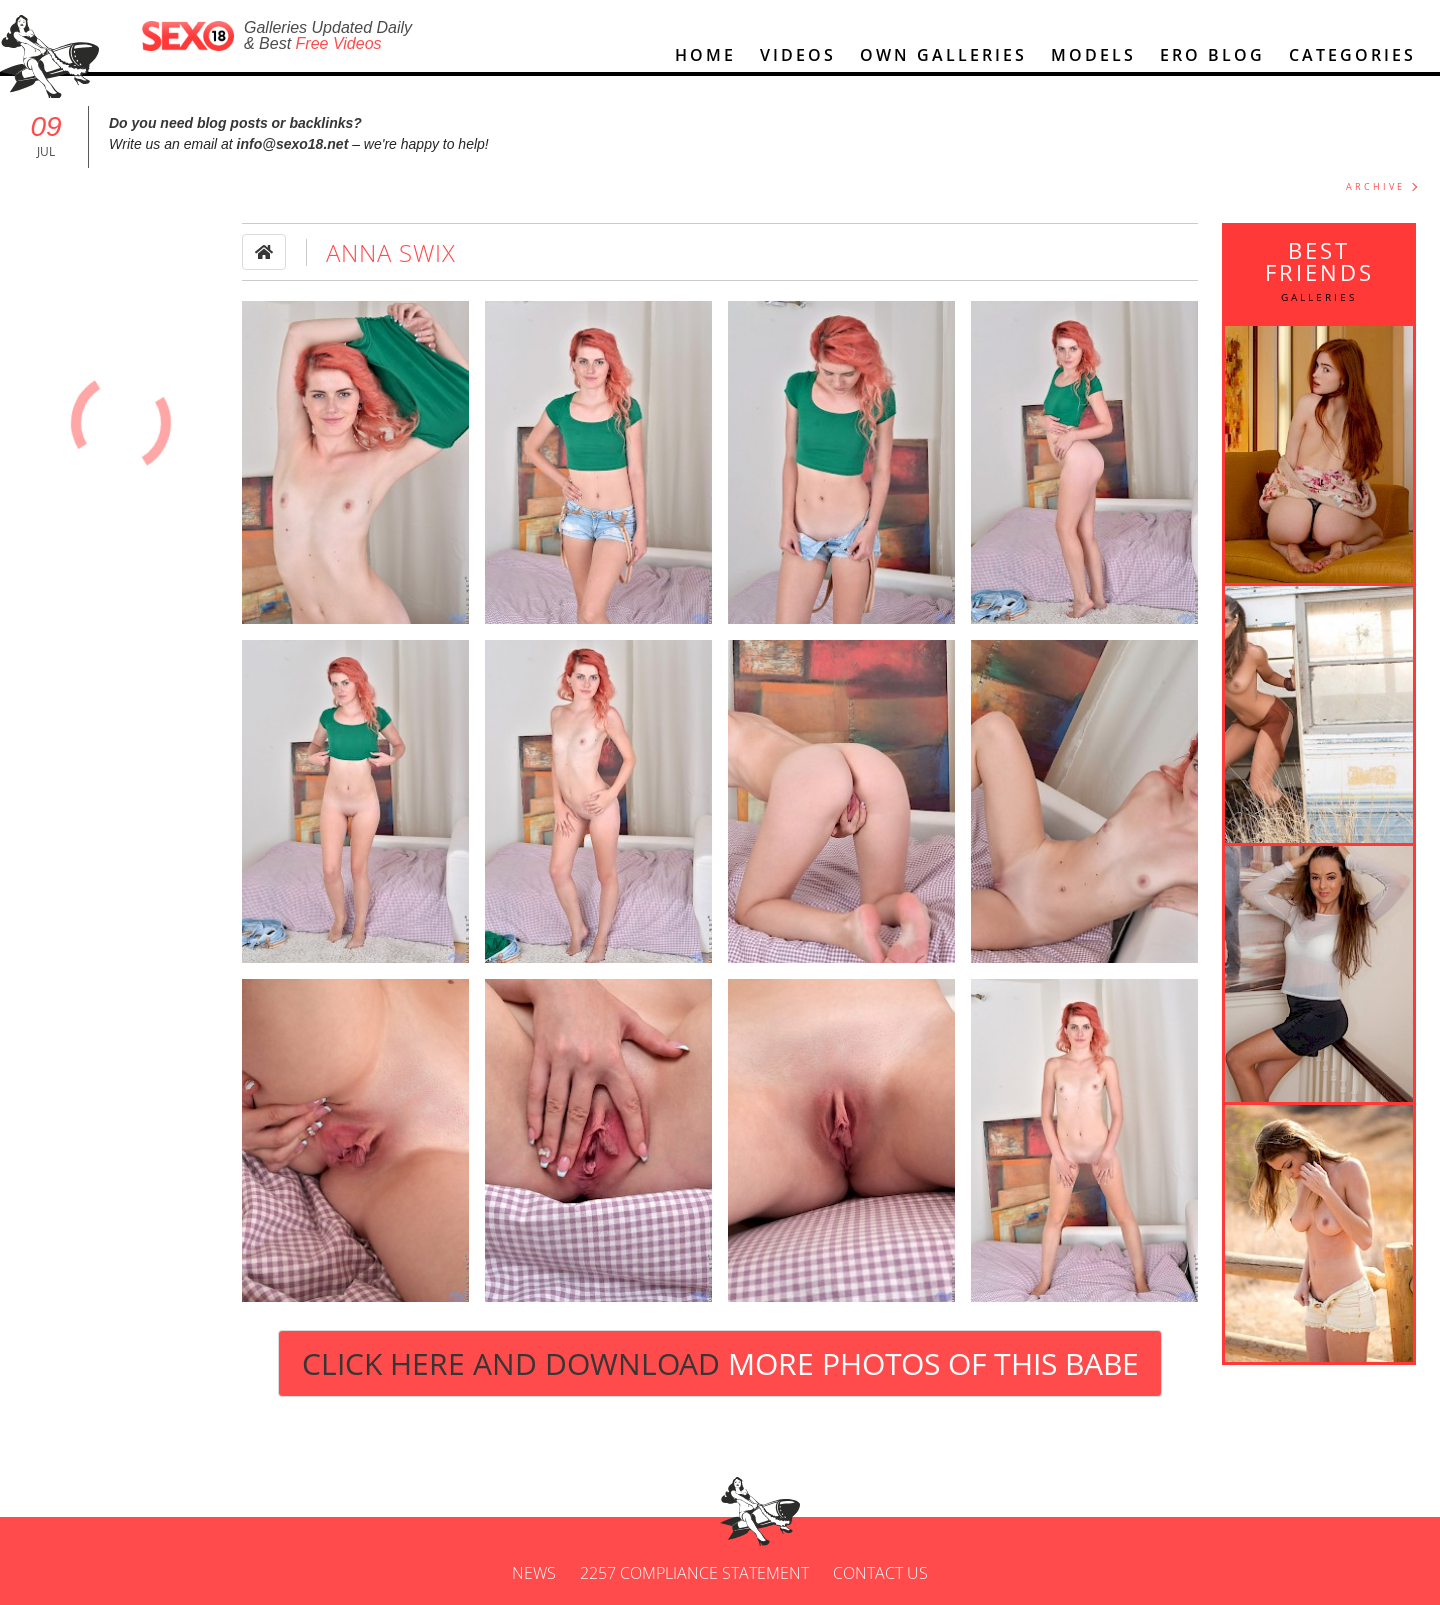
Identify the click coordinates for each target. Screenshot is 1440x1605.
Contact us (880, 1573)
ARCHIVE (1375, 186)
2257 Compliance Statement (694, 1573)
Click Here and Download (720, 1363)
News (534, 1573)
